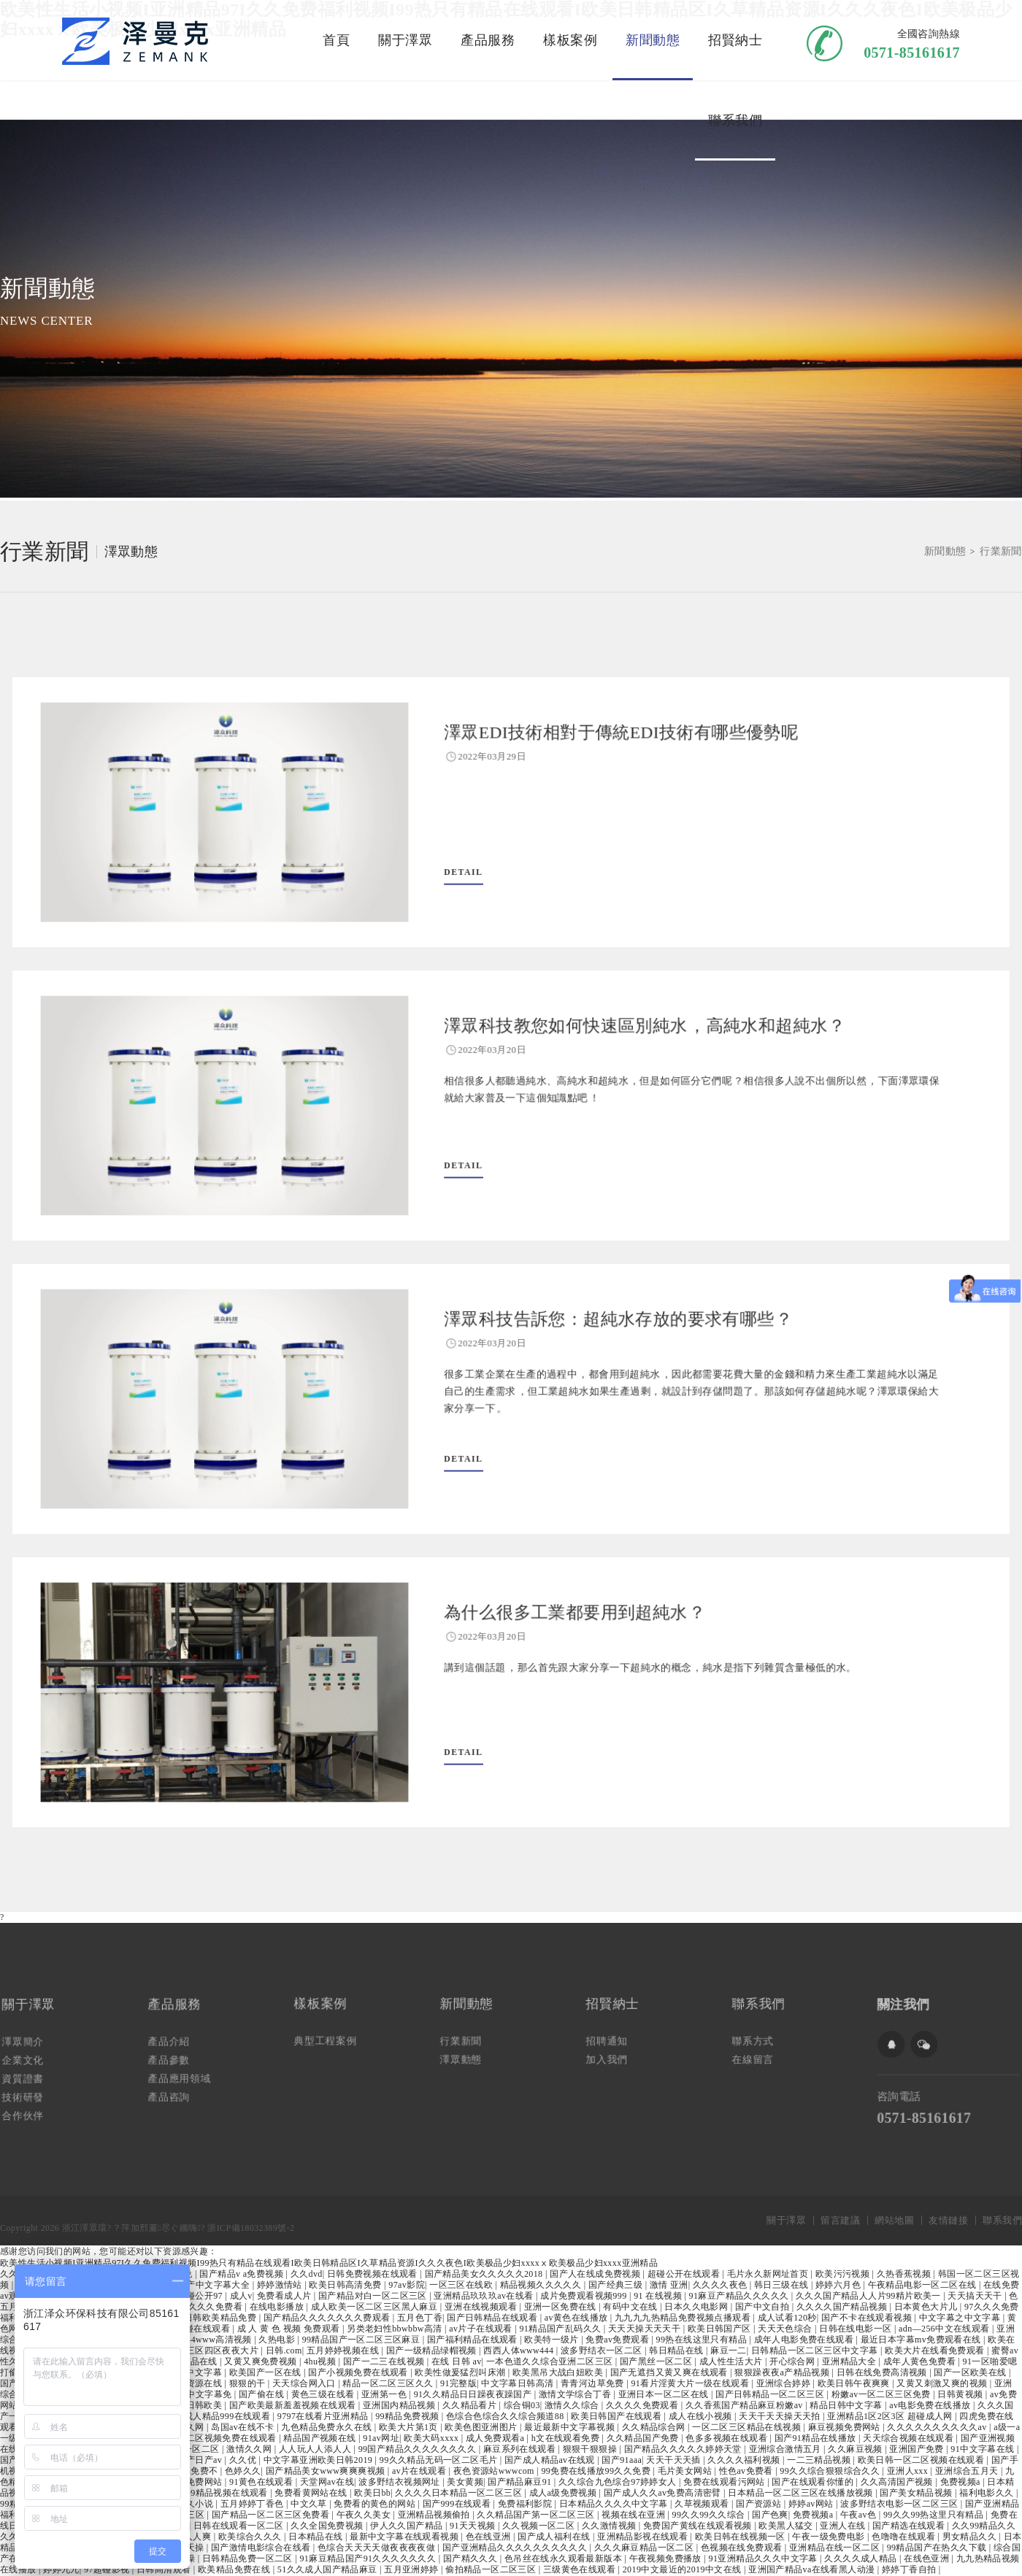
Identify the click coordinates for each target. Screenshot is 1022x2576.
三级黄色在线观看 (580, 2569)
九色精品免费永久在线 (327, 2427)
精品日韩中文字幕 (847, 2405)
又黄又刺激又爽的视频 (942, 2383)
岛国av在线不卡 (244, 2427)
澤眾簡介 (32, 2045)
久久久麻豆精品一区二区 (645, 2547)
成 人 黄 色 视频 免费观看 (289, 2329)
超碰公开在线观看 (685, 2274)
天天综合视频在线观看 (909, 2438)
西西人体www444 (519, 2350)
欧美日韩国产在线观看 (617, 2416)
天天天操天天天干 (645, 2329)
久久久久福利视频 (745, 2460)
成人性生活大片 (732, 2361)
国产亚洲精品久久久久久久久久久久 (516, 2547)
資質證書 (32, 2075)
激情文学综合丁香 (576, 2394)
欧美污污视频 (843, 2274)
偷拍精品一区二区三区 (491, 2569)
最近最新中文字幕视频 (570, 2427)
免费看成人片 (285, 2296)
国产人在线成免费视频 (596, 2274)
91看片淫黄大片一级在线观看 (691, 2383)
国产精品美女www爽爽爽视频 (327, 2471)
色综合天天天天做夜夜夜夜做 (378, 2547)
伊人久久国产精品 (407, 2526)
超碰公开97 (201, 2296)
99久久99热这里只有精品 (934, 2515)
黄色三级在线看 (324, 2394)
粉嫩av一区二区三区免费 (882, 2394)
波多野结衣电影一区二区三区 (900, 2504)
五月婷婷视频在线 (344, 2350)
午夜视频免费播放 (666, 2558)
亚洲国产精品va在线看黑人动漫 (812, 2569)
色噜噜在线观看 (904, 2536)
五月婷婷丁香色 (253, 2504)
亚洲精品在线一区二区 (835, 2547)
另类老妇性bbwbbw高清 (396, 2329)
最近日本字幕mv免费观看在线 (922, 2339)
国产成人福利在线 (555, 2536)
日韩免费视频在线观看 (373, 2274)
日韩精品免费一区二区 (248, 2558)
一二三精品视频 (820, 2460)
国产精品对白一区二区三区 (373, 2296)
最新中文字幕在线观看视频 (405, 2536)
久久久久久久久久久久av (938, 2427)
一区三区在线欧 (462, 2285)
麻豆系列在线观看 (520, 2449)
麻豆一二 (728, 2350)
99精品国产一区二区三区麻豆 (362, 2339)
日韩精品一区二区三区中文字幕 (815, 2350)
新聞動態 (653, 40)
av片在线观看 (420, 2471)
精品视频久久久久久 (542, 2285)
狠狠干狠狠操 (591, 2449)
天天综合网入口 (305, 2383)
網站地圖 (894, 2220)
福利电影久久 (987, 2493)
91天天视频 (474, 2526)
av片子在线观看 (482, 2329)
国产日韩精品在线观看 (493, 2318)
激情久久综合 (573, 2405)
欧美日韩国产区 (720, 2329)
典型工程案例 (332, 2037)
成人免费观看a (496, 2438)
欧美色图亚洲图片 (482, 2427)
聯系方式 (762, 2039)
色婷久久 (243, 2471)
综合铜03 (522, 2405)
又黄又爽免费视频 (261, 2361)
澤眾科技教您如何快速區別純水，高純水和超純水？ (620, 1041)
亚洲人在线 (843, 2526)
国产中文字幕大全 (215, 2285)
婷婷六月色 (839, 2285)
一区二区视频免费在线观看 (223, 2438)
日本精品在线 (316, 2536)
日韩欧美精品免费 (221, 2318)
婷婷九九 (61, 2569)
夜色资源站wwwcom (495, 2471)
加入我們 (616, 2054)
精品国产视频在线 (320, 2438)
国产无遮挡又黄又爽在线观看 (670, 2372)
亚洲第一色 (385, 2394)
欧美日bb (372, 2493)
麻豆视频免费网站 (845, 2427)
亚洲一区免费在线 (561, 2307)
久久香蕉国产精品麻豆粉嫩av (745, 2405)
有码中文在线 (631, 2307)
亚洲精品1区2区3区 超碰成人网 (891, 2416)
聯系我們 (735, 120)
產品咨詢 (178, 2088)
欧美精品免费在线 (235, 2569)
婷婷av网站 (812, 2504)
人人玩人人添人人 (316, 2449)
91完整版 (458, 2383)
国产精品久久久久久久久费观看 (328, 2318)
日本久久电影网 (697, 2307)
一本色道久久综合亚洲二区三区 (550, 2361)
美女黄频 (465, 2482)
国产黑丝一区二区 (657, 2361)
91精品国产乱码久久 (561, 2329)
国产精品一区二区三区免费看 (272, 2515)
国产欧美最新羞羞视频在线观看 (293, 2405)
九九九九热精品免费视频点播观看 (684, 2318)
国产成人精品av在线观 (550, 2460)
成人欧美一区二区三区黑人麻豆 (375, 2307)
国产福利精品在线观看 (473, 2339)
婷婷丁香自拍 (910, 2569)
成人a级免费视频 (564, 2493)
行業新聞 (44, 551)
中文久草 (310, 2504)
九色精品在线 (191, 2361)
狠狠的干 (248, 2383)
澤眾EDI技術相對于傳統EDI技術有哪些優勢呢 (601, 748)
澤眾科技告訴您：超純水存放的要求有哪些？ (598, 1334)
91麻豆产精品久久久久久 (740, 2296)
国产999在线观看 (458, 2504)
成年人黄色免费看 (920, 2361)
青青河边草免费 (593, 2383)
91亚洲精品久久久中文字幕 (765, 2558)
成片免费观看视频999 (584, 2296)
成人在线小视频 (701, 2416)
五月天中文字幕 (191, 2372)
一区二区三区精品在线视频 (747, 2427)
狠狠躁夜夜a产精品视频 (782, 2372)
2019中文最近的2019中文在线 (683, 2569)
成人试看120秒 (787, 2318)
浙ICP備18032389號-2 (250, 2228)
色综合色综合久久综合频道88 (506, 2416)
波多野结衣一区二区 (603, 2350)
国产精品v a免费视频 (242, 2274)
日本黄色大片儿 (927, 2307)
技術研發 (32, 2090)
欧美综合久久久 (251, 2536)
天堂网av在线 (327, 2482)
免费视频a (961, 2482)
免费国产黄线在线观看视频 (698, 2526)
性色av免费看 (747, 2471)
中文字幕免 (210, 2394)
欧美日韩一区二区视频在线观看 (922, 2460)
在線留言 (762, 2054)
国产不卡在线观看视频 (867, 2318)
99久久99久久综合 (710, 2515)
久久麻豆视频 (856, 2449)
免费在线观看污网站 (725, 2482)
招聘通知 (616, 2039)
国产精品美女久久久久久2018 (485, 2274)
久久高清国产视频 (898, 2482)
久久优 (244, 2460)
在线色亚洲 (927, 2558)
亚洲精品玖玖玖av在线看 (485, 2296)
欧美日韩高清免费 (346, 2285)
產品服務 (488, 40)
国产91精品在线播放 (816, 2438)
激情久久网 (250, 2449)
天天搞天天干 (976, 2296)
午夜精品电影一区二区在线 (923, 2285)
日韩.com (284, 2350)
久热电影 (277, 2339)
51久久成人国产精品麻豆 (328, 2569)
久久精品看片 (470, 2405)
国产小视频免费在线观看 (359, 2372)
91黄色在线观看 (262, 2482)
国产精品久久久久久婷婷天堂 (684, 2449)
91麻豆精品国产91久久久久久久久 (368, 2558)
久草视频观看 (703, 2504)
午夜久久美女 (365, 2515)
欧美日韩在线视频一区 (741, 2536)
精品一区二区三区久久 (388, 2383)
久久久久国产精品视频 (842, 2307)
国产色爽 (770, 2515)
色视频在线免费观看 (743, 2547)
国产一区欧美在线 (971, 2372)
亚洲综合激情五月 (786, 2449)
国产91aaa (622, 2460)
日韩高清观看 (165, 2569)
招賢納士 (735, 40)
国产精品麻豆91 (521, 2482)
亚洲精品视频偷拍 (435, 2515)
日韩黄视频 (961, 2394)
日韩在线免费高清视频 (883, 2372)
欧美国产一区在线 (266, 2372)
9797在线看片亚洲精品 (324, 2416)
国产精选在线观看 (910, 2526)
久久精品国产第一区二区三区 (537, 2515)
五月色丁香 (419, 2318)
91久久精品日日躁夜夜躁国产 (474, 2394)
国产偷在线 (262, 2394)
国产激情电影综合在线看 (262, 2547)
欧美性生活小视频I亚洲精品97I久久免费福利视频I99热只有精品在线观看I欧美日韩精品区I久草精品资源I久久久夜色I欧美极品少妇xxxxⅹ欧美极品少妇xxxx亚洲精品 (329, 2263)
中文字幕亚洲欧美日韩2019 (319, 2460)
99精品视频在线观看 (228, 2493)
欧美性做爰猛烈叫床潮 (461, 2372)
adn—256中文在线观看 (945, 2329)
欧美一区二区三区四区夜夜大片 (196, 2350)
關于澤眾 (405, 40)
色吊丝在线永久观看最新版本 (564, 2558)
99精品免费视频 (408, 2416)
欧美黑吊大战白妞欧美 (558, 2372)
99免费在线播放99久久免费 (597, 2471)
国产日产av (200, 2460)
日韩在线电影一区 (856, 2329)
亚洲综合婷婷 (784, 2383)
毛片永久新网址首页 (769, 2274)
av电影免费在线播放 (931, 2405)
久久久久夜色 (721, 2285)
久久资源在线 (196, 2383)
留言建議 (840, 2220)
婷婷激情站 (280, 2285)
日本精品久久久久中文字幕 (614, 2504)
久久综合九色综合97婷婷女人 (618, 2482)
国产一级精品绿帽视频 (432, 2350)
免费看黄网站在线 (312, 2493)
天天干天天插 (674, 2460)
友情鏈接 (948, 2220)
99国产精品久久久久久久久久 (418, 2449)
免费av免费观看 (618, 2339)
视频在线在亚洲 (634, 2515)
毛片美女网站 (686, 2471)
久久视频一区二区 (539, 2526)
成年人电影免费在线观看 (805, 2339)
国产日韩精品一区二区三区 (770, 2394)
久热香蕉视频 (905, 2274)
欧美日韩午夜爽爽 (855, 2383)
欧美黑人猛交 (786, 2526)
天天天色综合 (786, 2329)
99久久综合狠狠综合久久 (831, 2471)
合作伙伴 (32, 2105)
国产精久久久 (471, 2558)
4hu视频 (321, 2361)
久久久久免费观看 (643, 2405)
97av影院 (406, 2285)
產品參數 (178, 2058)
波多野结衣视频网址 (400, 2482)
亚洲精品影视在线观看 (643, 2536)
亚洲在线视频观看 (482, 2307)
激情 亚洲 (669, 2285)
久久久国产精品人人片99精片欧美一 (869, 2296)
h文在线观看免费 (566, 2438)
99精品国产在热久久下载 (938, 2547)
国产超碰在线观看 (195, 2329)
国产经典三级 (616, 2285)
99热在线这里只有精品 (703, 2339)
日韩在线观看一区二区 (239, 2526)
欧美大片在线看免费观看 (936, 2350)
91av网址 (381, 2438)
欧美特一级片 (552, 2339)
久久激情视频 (610, 2526)
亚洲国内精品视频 (400, 2405)
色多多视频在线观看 (727, 2438)
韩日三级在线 (782, 2285)
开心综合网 (793, 2361)
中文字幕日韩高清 (518, 2383)
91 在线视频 (659, 2296)
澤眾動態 (131, 551)
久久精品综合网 (655, 2427)
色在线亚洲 (489, 2536)
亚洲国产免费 (917, 2449)
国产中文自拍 (763, 2307)
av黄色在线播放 (577, 2318)
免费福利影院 (526, 2504)
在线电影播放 (278, 2307)
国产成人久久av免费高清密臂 (663, 2493)
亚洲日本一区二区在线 (664, 2394)
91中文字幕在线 (983, 2449)
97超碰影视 (108, 2569)
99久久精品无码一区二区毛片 (440, 2460)
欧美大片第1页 (409, 2427)
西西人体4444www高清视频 (197, 2339)
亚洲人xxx (909, 2471)
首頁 (336, 40)
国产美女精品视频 (917, 2493)
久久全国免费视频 (328, 2526)
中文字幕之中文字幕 (961, 2318)
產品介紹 (178, 2043)
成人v (241, 2296)
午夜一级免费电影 (829, 2536)
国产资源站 (759, 2504)
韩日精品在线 (677, 2350)
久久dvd (307, 2274)
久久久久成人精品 (861, 2558)
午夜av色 (859, 2515)
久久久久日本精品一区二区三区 (459, 2493)
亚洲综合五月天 (968, 2471)
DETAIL (472, 861)
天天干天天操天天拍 (781, 2416)
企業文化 (32, 2060)
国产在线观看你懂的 (814, 2482)
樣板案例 (570, 40)
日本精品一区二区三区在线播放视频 (801, 2493)
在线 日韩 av (456, 2361)
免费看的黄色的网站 (376, 2504)
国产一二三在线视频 (385, 2361)
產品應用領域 (186, 2073)
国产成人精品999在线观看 (219, 2416)
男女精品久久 (970, 2536)
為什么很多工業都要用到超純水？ (563, 1628)
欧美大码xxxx (432, 2438)
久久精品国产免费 (644, 2438)
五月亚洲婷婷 (412, 2569)
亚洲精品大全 (850, 2361)
